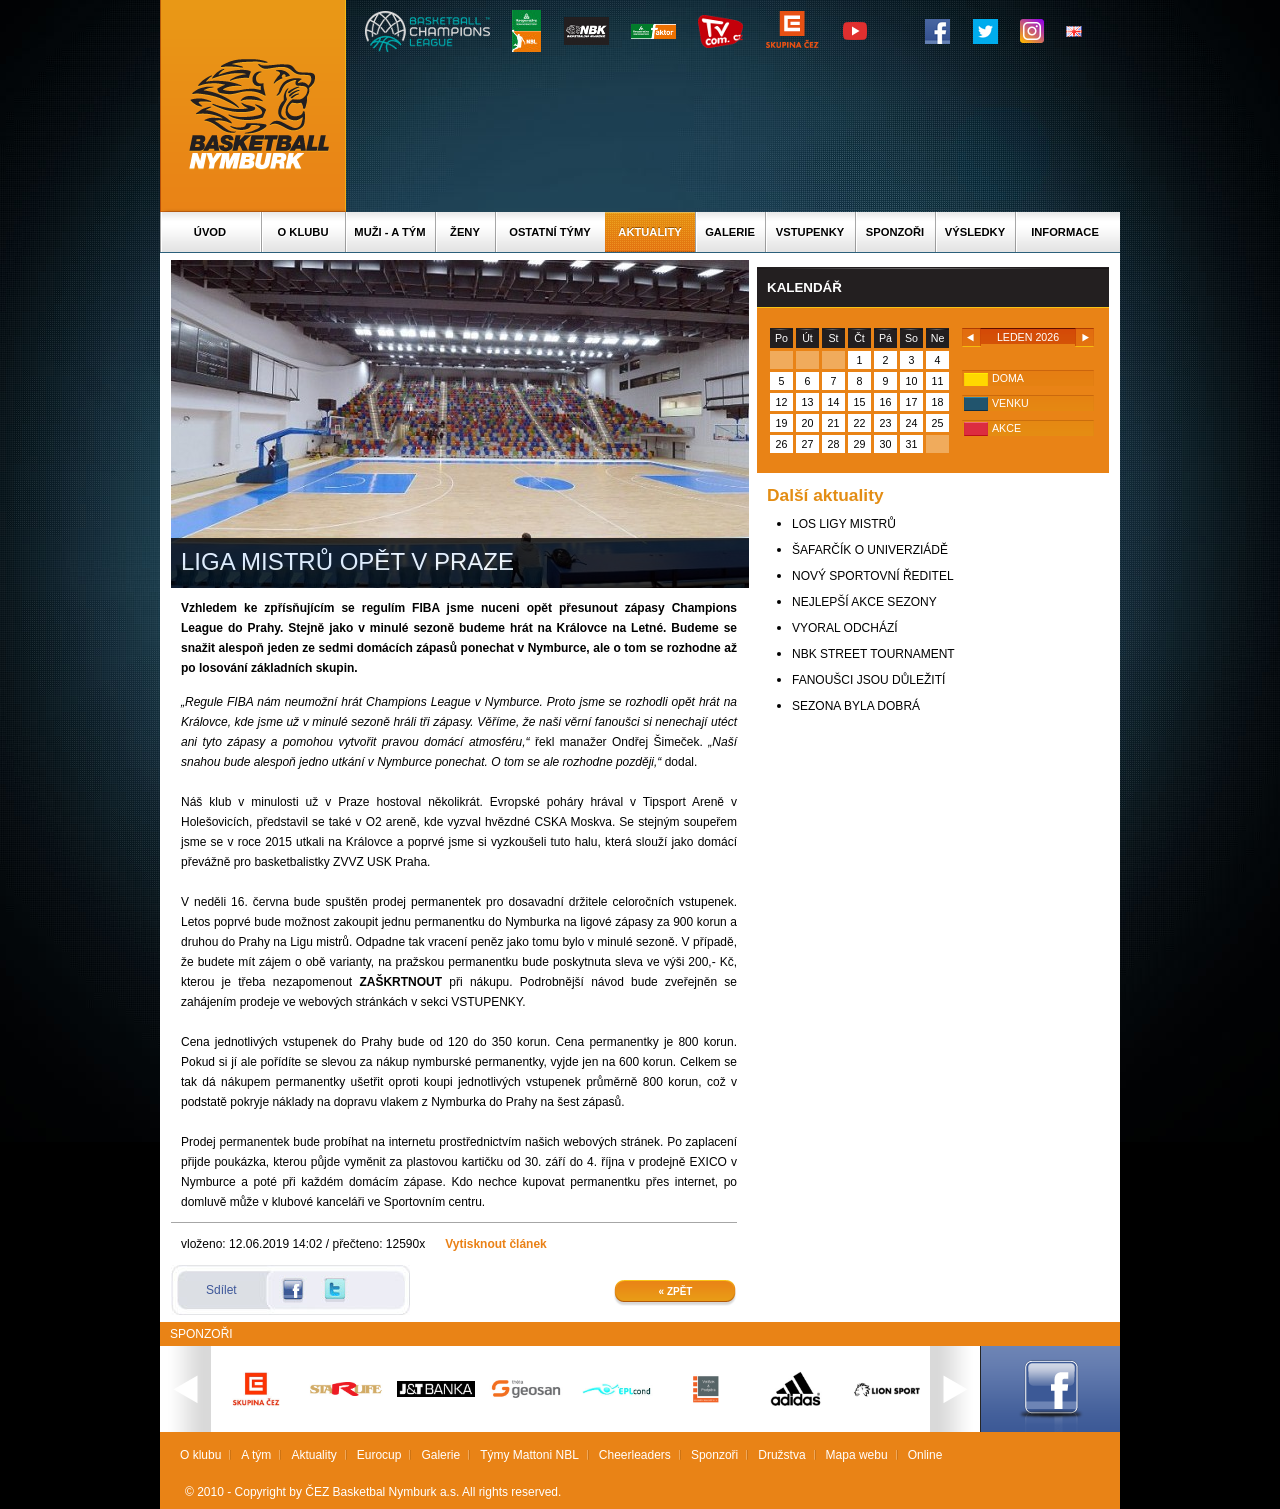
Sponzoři (895, 232)
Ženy (465, 232)
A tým (256, 1455)
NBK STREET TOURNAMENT (873, 654)
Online (925, 1455)
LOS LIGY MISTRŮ (844, 524)
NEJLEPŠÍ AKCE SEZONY (864, 602)
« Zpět (676, 1291)
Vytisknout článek (496, 1244)
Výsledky (975, 232)
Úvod (210, 232)
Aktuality (649, 232)
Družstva (781, 1455)
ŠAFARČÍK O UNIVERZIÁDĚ (870, 550)
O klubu (303, 232)
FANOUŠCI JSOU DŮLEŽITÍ (868, 680)
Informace (1065, 232)
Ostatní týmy (550, 232)
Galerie (730, 232)
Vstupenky (810, 232)
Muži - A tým (389, 232)
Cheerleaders (635, 1455)
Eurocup (379, 1455)
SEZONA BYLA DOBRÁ (856, 706)
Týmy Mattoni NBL (529, 1455)
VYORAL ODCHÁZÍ (845, 628)
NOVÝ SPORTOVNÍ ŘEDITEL (873, 576)
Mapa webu (857, 1455)
